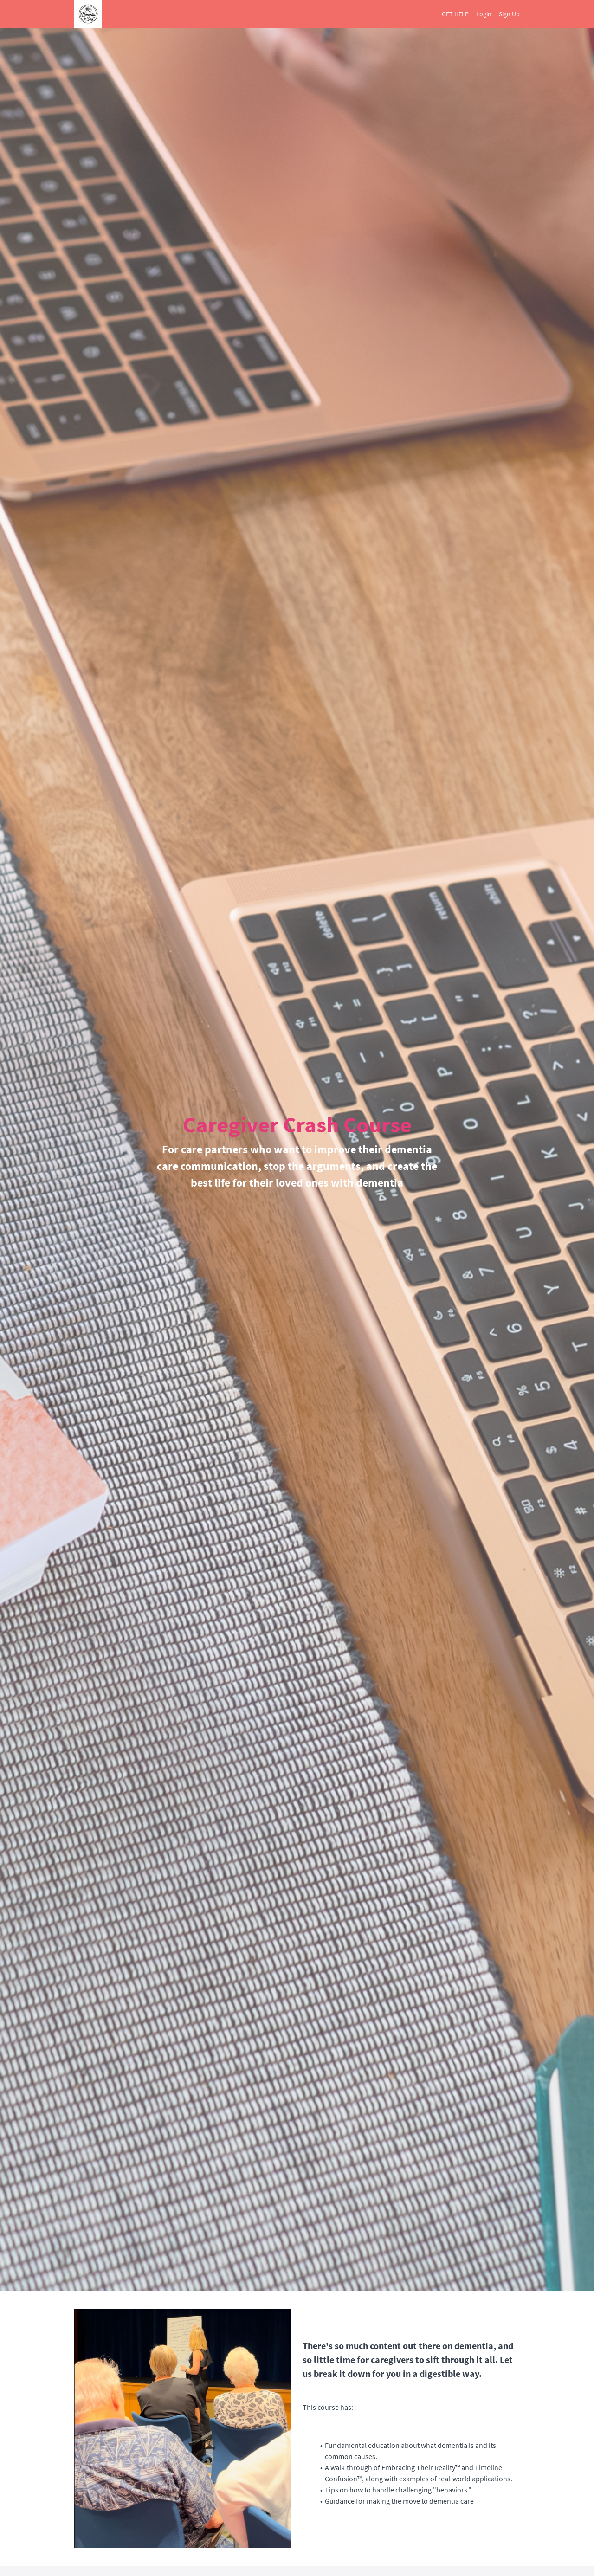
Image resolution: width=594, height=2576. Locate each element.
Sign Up (509, 14)
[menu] (477, 14)
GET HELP (455, 14)
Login (483, 14)
